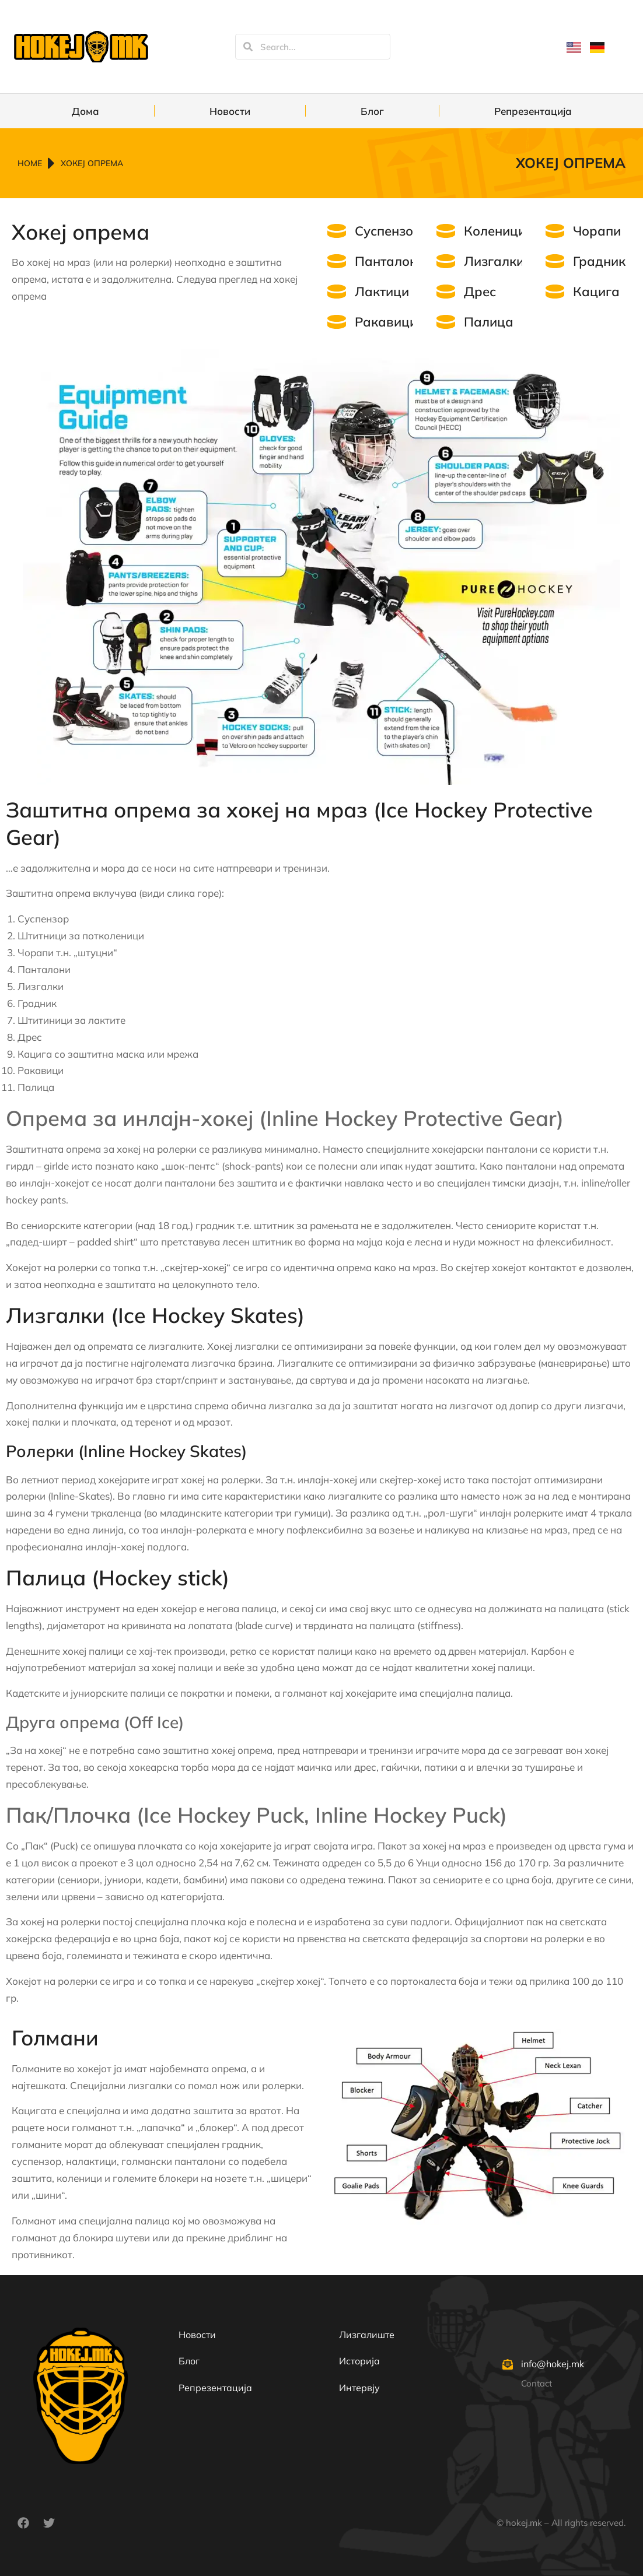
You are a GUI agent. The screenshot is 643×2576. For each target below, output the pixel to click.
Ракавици (386, 322)
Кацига (596, 291)
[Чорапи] (555, 231)
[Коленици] (445, 231)
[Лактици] (336, 291)
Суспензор (388, 231)
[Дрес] (445, 291)
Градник (599, 261)
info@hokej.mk (552, 2364)
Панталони (390, 261)
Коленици (495, 231)
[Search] (248, 46)
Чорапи (597, 231)
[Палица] (445, 322)
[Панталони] (336, 261)
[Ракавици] (336, 322)
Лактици (382, 291)
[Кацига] (555, 291)
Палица (488, 322)
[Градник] (555, 261)
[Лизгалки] (445, 261)
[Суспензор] (336, 231)
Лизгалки (494, 261)
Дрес (480, 291)
